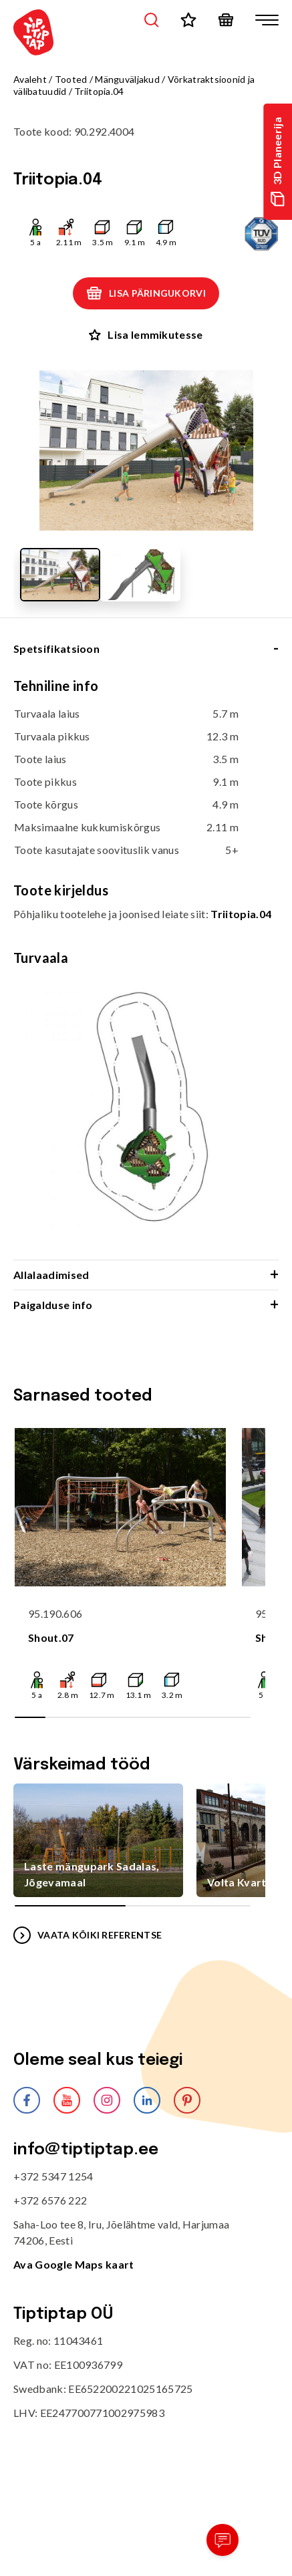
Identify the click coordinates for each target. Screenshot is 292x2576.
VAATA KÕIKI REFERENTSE (87, 1935)
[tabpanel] (146, 968)
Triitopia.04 (240, 913)
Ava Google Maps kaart (73, 2264)
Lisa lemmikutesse (145, 334)
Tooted (71, 79)
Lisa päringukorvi (146, 293)
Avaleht (30, 79)
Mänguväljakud (127, 79)
